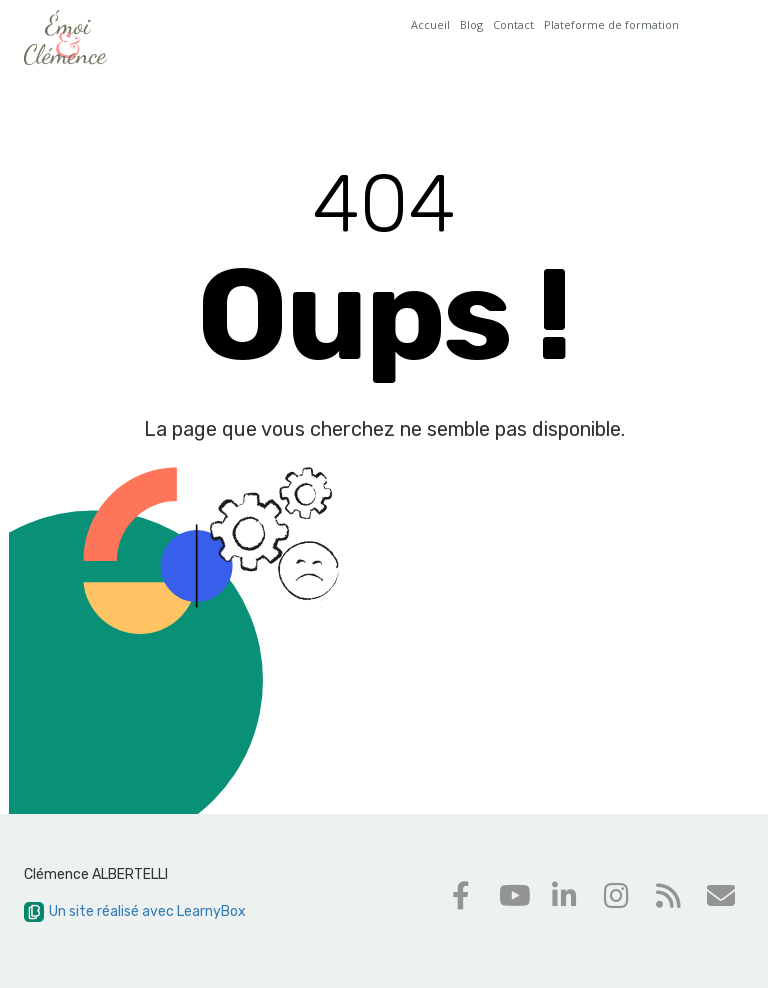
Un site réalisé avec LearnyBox (135, 911)
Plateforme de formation (611, 24)
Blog (471, 24)
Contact (513, 24)
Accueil (430, 24)
